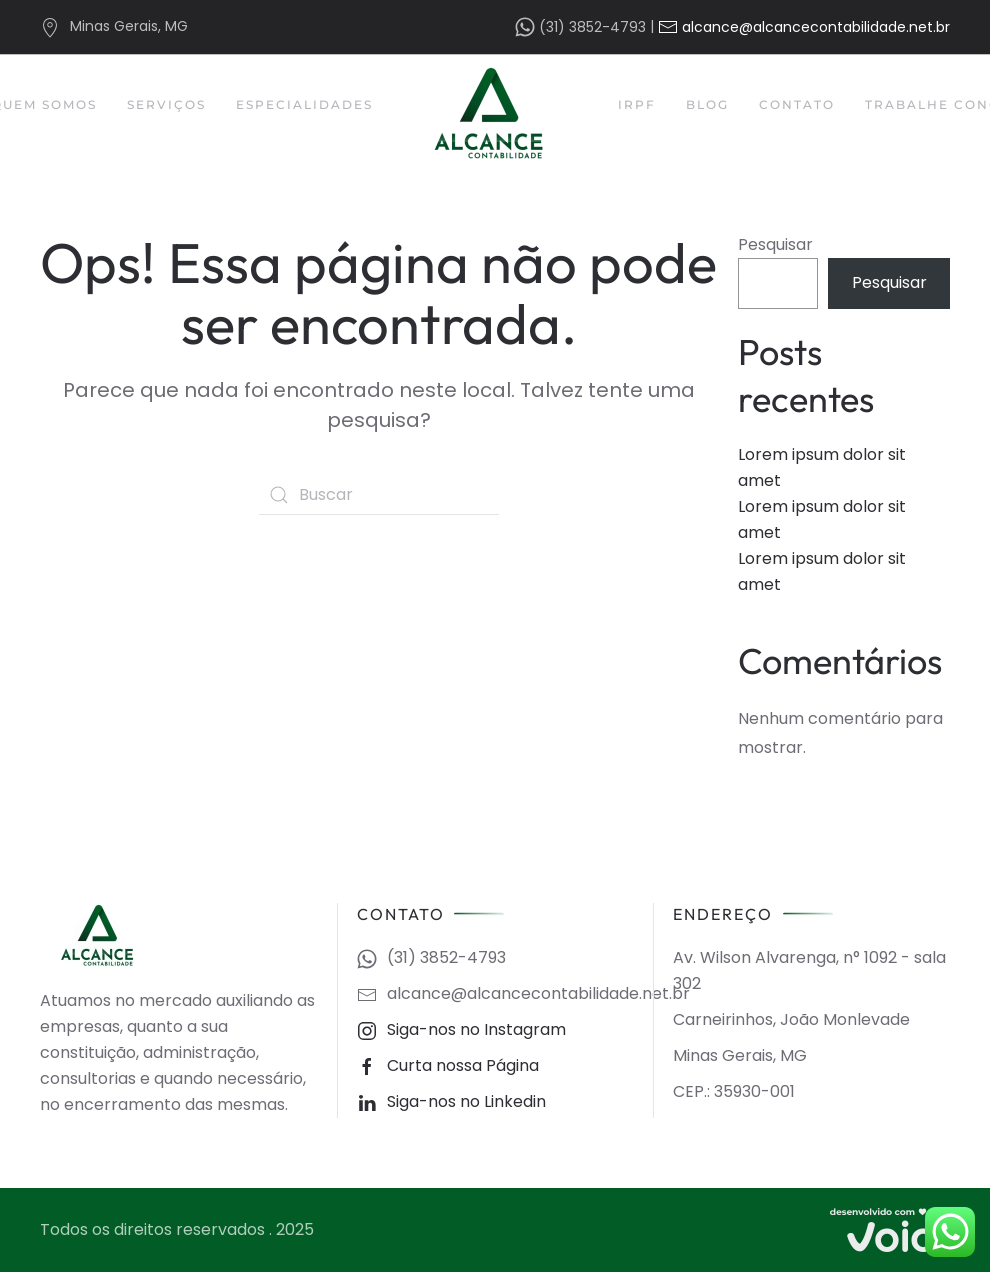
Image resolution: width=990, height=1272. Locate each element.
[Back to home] (495, 113)
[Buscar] (379, 495)
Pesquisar (775, 244)
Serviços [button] (166, 104)
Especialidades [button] (304, 104)
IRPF (637, 104)
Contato (797, 104)
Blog (707, 104)
